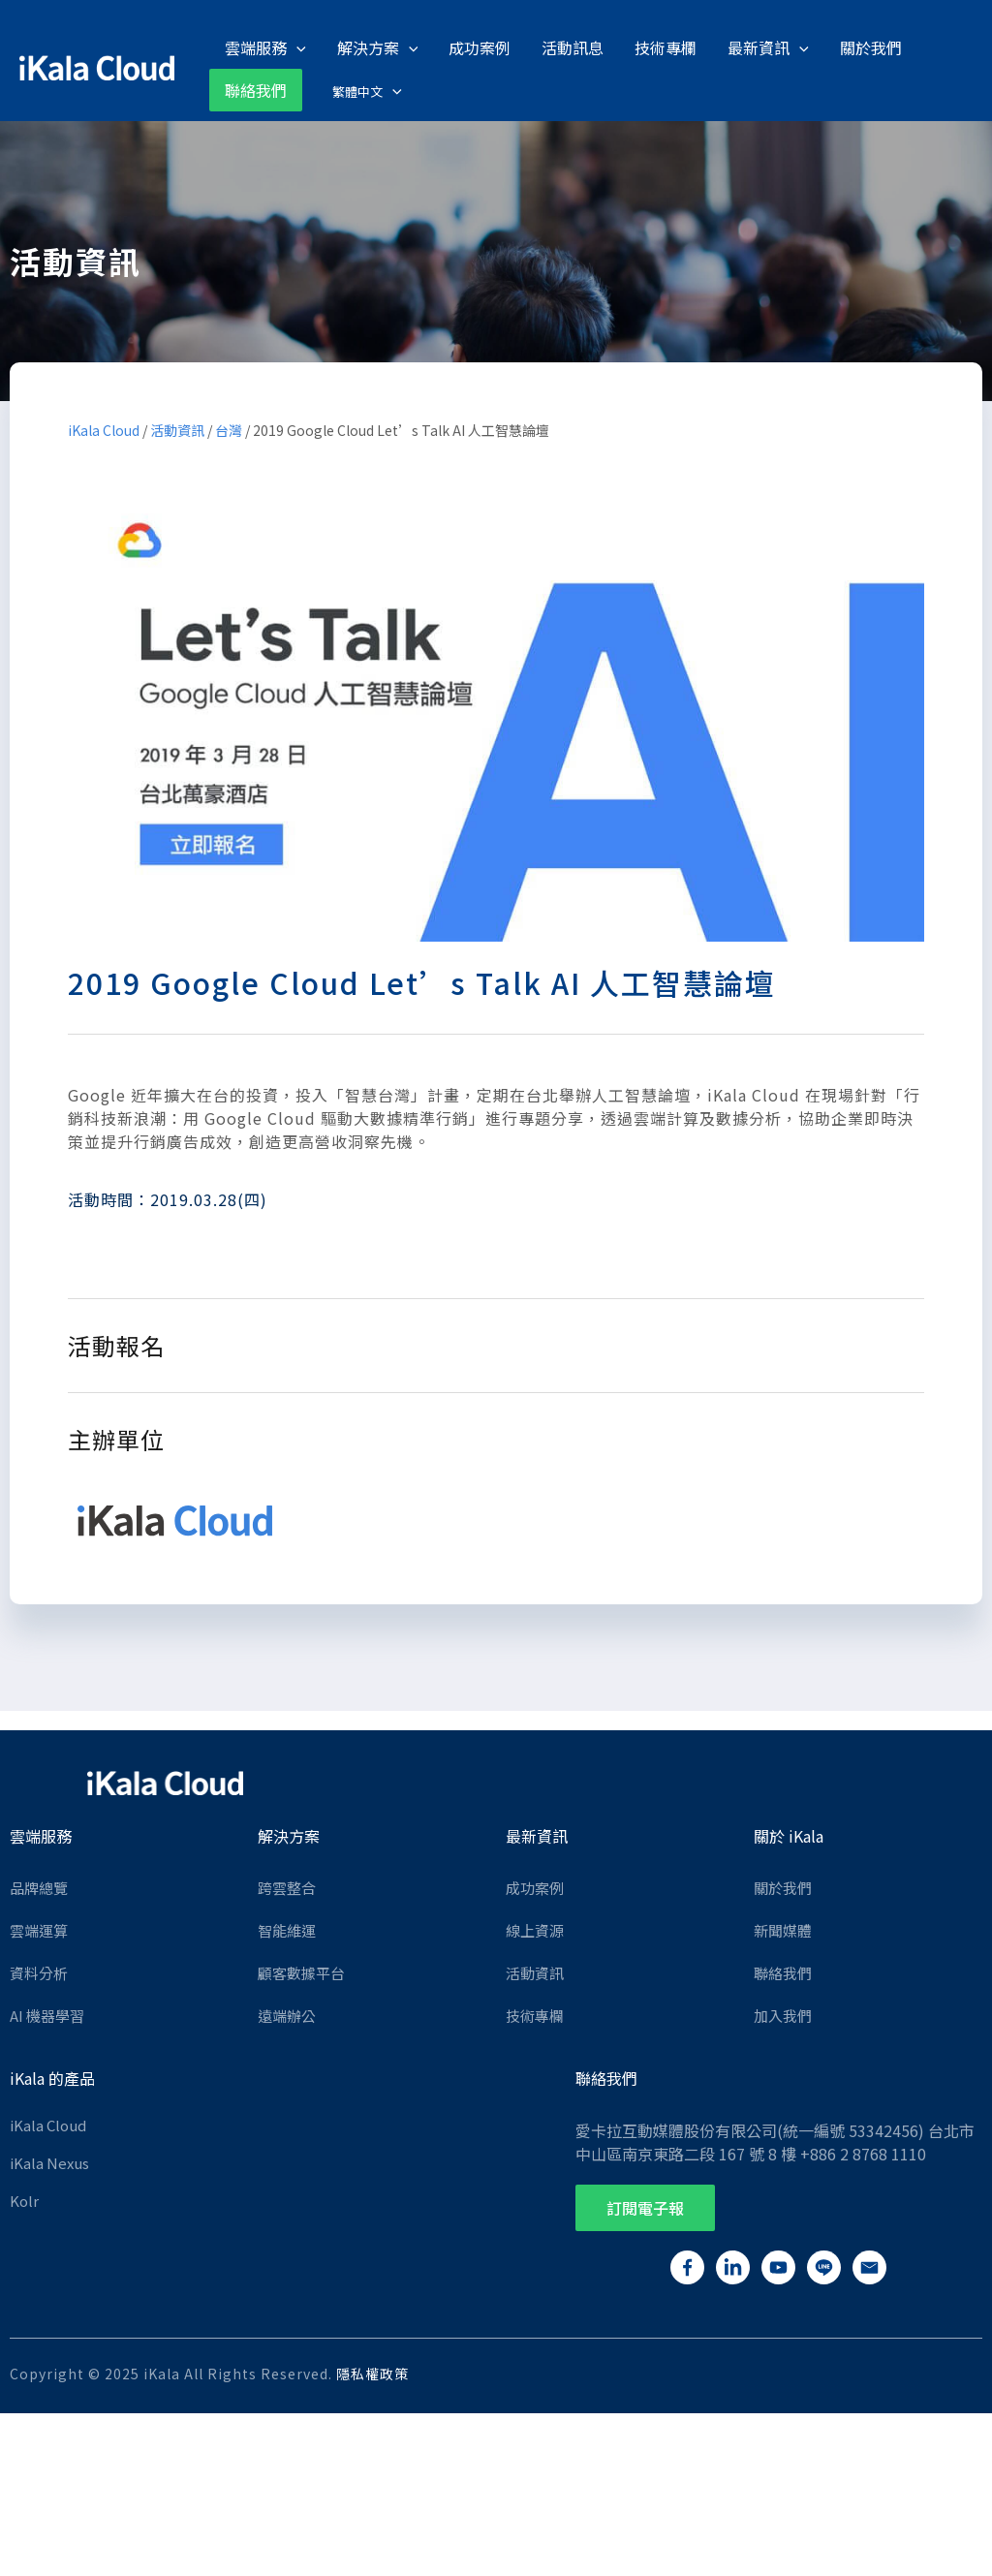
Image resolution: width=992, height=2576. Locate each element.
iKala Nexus (49, 2162)
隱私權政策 (372, 2372)
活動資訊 (177, 428)
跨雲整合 (287, 1887)
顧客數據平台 (301, 1972)
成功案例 (535, 1887)
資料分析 (39, 1972)
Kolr (24, 2199)
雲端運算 (39, 1929)
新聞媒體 (783, 1929)
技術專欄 (535, 2014)
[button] (645, 2207)
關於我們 (783, 1887)
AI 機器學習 (47, 2014)
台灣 (228, 428)
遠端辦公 (287, 2014)
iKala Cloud (104, 428)
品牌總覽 (39, 1887)
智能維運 (287, 1929)
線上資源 (535, 1929)
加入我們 (783, 2014)
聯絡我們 (783, 1972)
